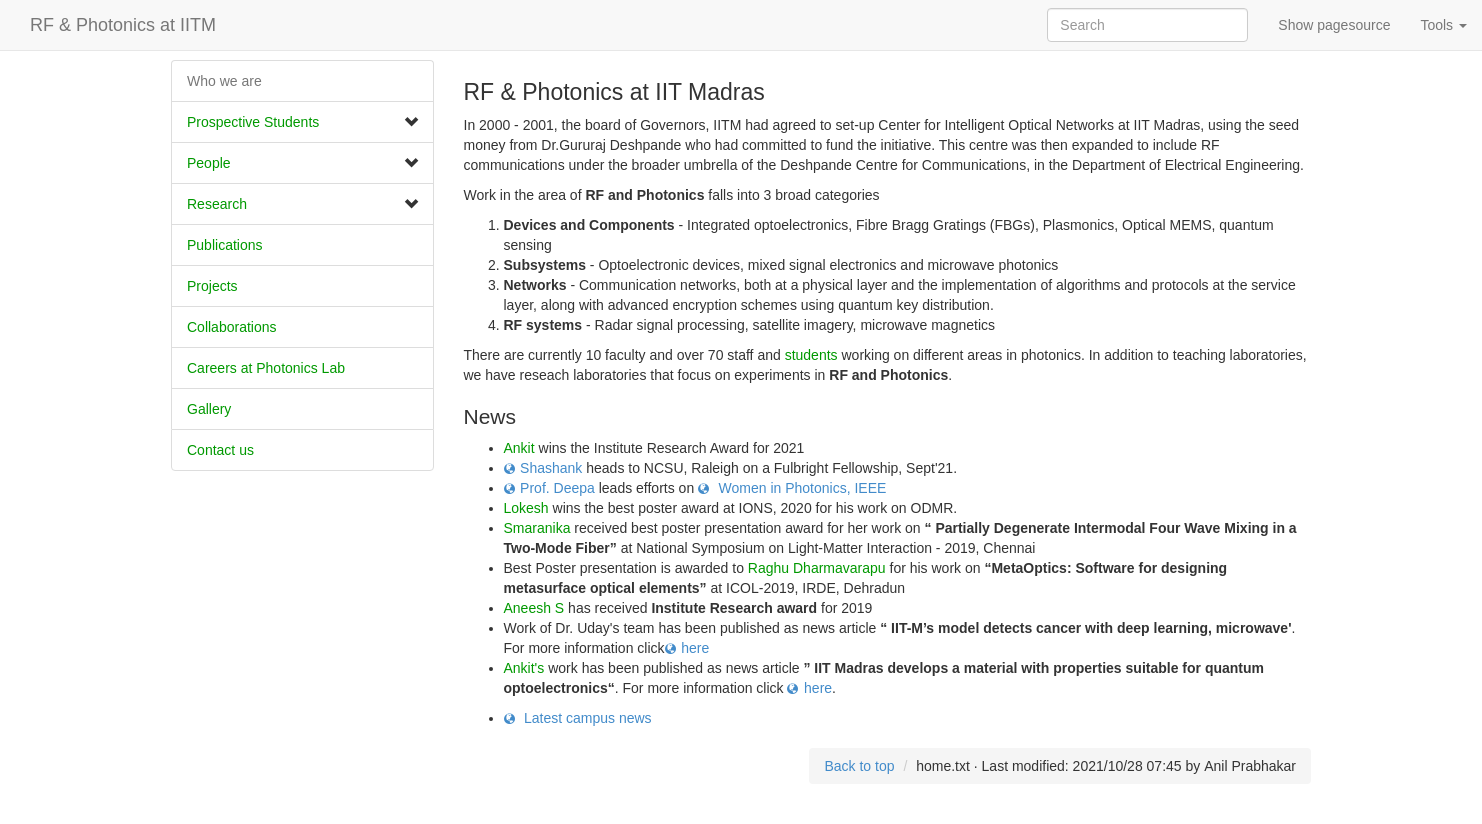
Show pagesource (1334, 25)
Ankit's (524, 668)
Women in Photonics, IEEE (801, 488)
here (695, 648)
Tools (1443, 25)
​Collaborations (232, 327)
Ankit (519, 448)
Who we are (224, 81)
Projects (212, 286)
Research (217, 204)
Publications (225, 245)
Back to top (859, 766)
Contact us (220, 450)
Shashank (551, 468)
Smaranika (537, 528)
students (811, 355)
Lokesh (526, 508)
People (209, 163)
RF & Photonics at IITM (123, 25)
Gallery (209, 409)
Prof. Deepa (557, 488)
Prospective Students (253, 122)
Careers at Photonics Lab (266, 368)
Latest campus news (586, 718)
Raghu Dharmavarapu (817, 568)
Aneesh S (534, 608)
